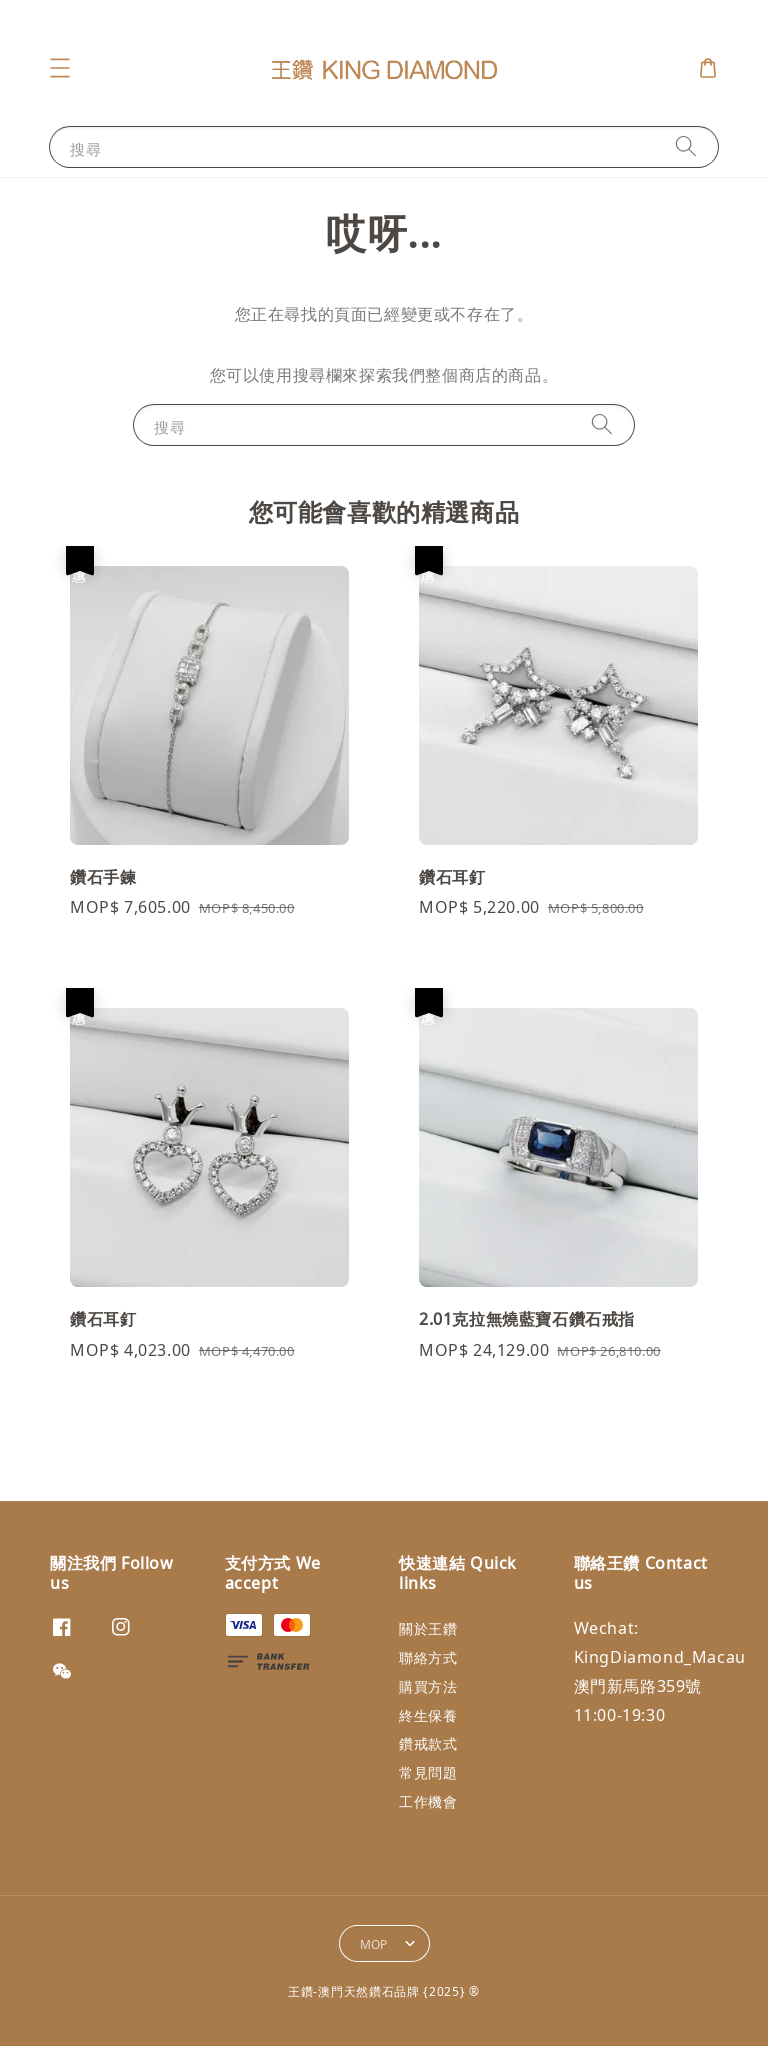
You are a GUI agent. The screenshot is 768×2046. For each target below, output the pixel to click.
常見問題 (428, 1772)
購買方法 (428, 1686)
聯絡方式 (428, 1657)
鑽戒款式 (428, 1743)
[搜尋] (686, 146)
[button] (60, 68)
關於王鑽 (428, 1629)
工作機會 (428, 1801)
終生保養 (428, 1715)
